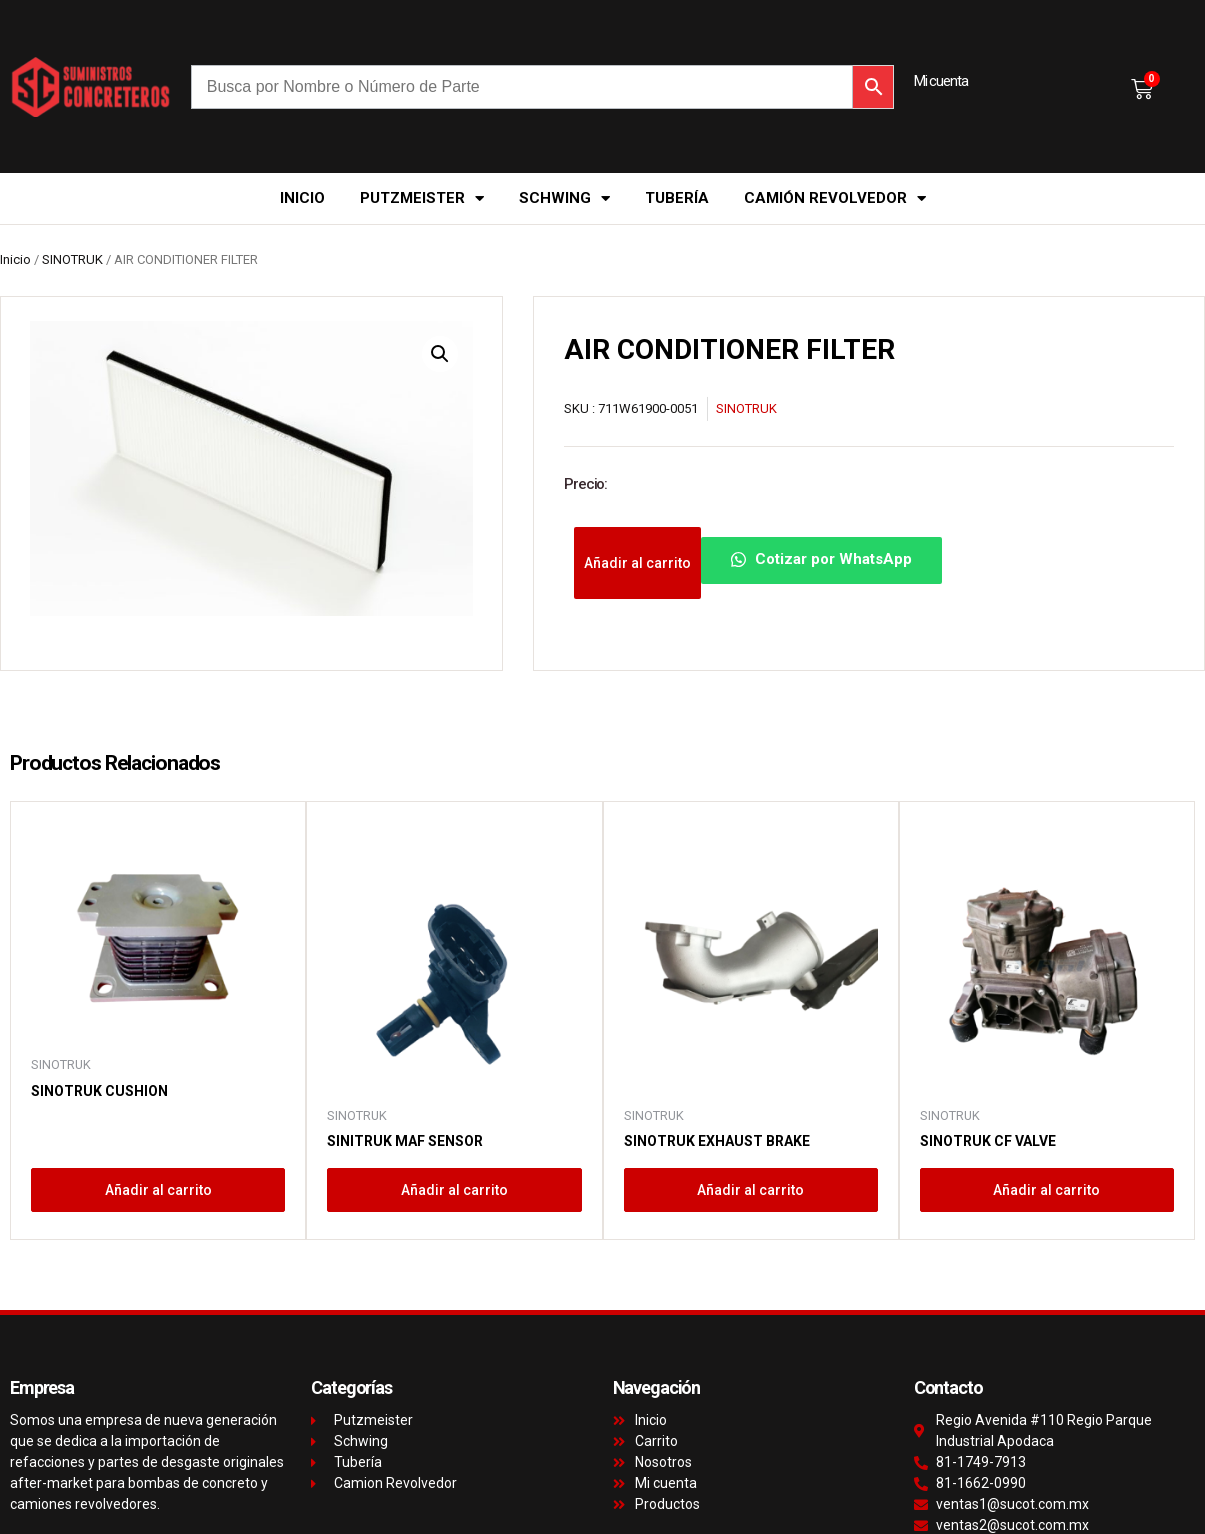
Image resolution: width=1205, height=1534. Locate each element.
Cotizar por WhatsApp (821, 559)
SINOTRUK (72, 259)
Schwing (564, 198)
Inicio (302, 198)
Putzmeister (422, 198)
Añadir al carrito (637, 563)
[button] (440, 354)
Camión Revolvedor (835, 198)
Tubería (677, 198)
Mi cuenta (941, 81)
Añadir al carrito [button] (158, 1190)
